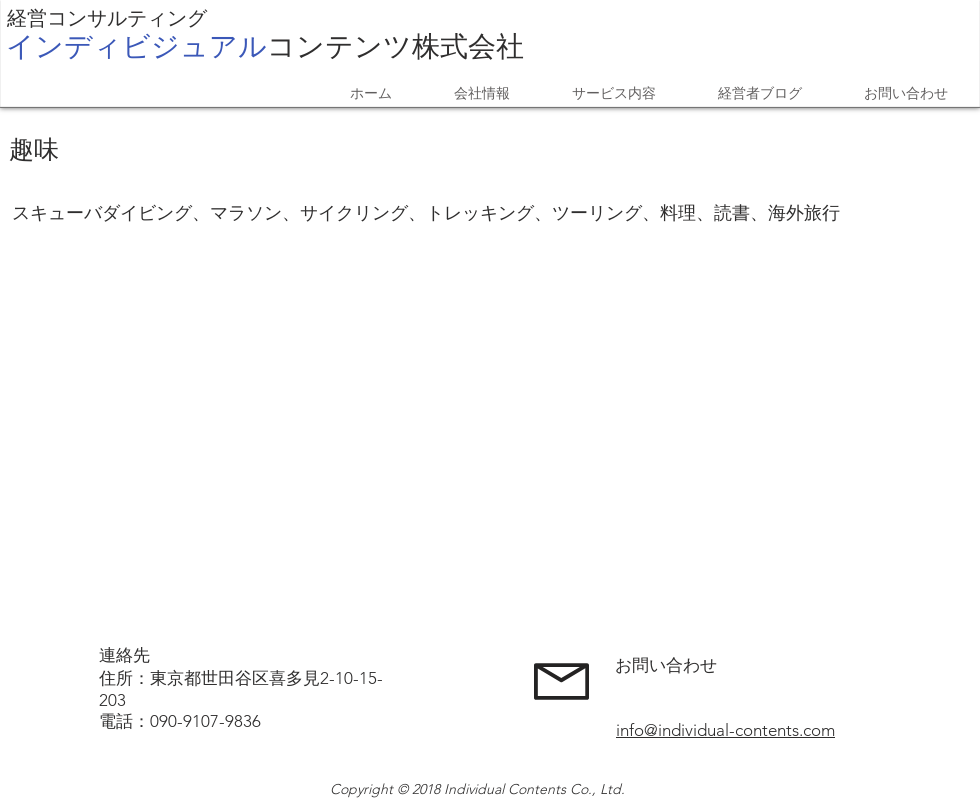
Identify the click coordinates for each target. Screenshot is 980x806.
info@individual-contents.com (725, 730)
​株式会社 (265, 46)
